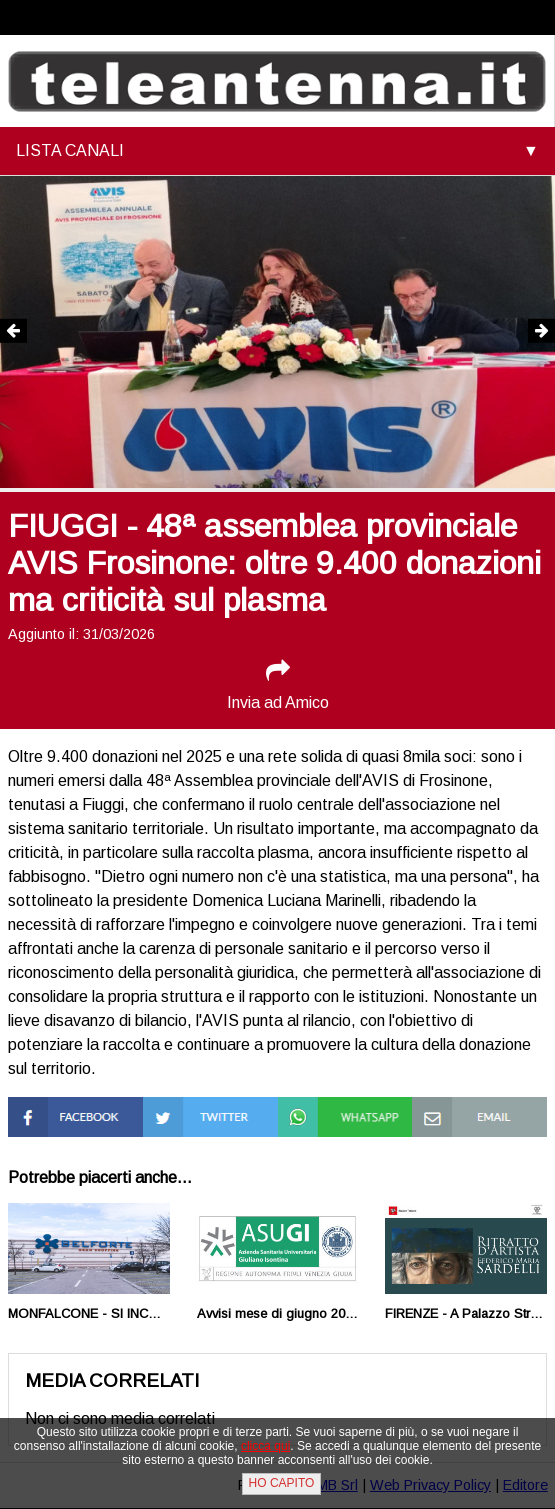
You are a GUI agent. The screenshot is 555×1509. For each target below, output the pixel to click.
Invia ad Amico (278, 684)
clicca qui (265, 1446)
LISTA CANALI (70, 150)
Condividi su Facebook (49, 1114)
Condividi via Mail (471, 1105)
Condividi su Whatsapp (319, 1114)
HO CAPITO (282, 1483)
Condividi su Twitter (184, 1114)
